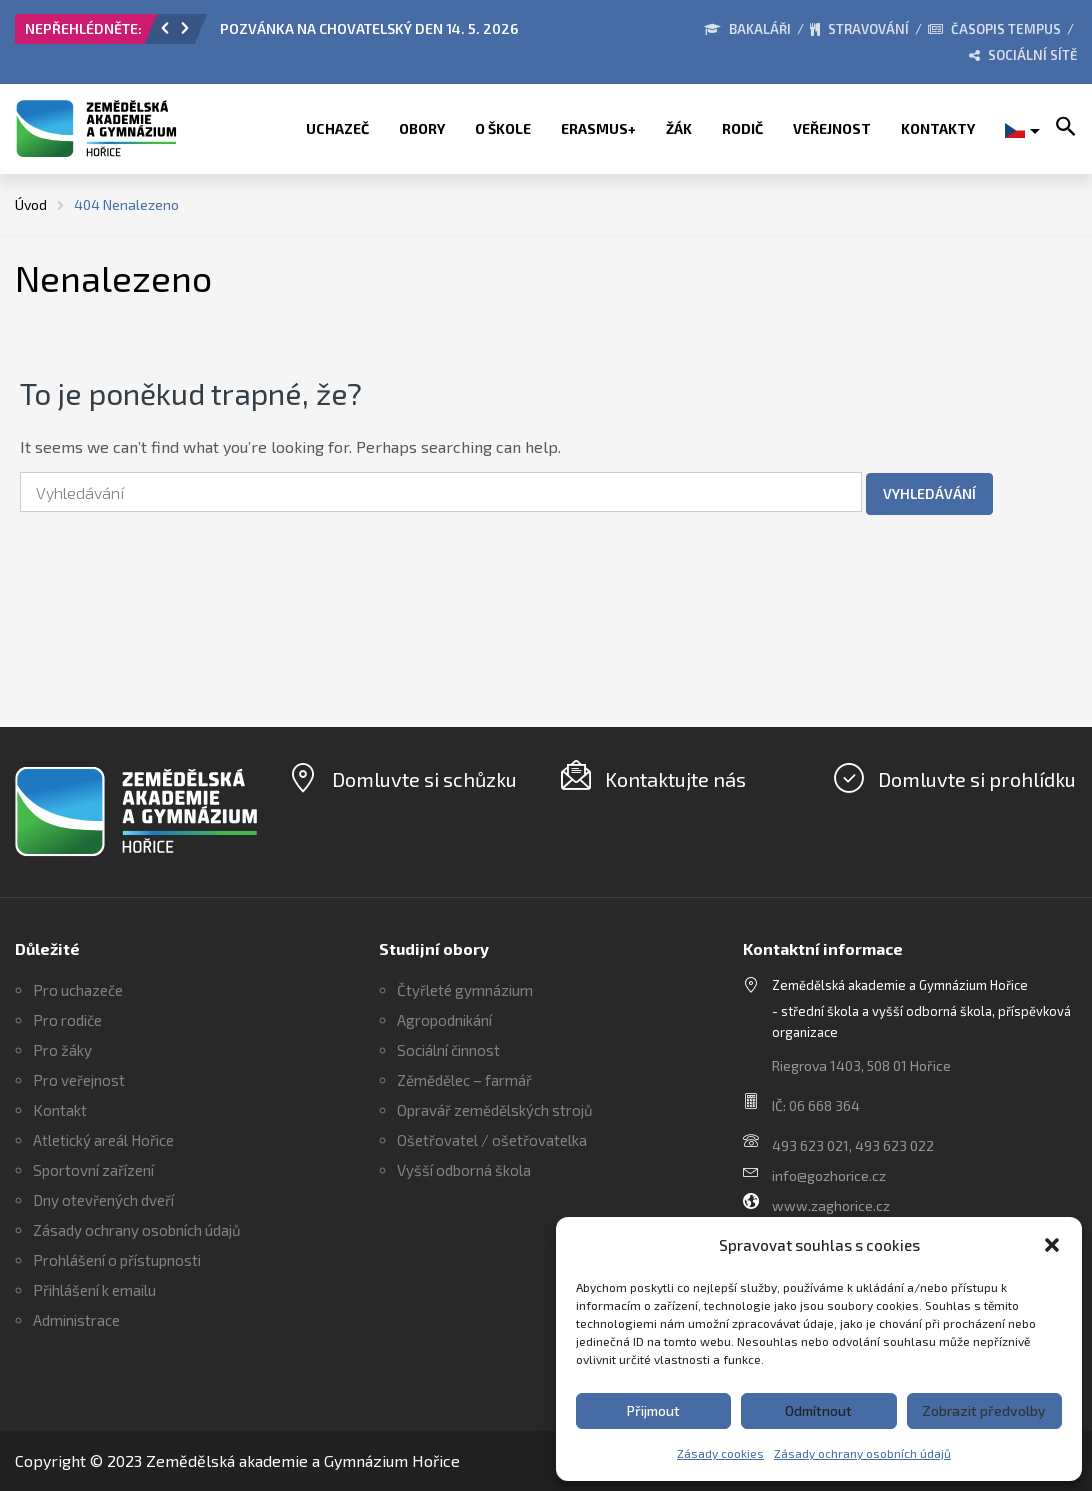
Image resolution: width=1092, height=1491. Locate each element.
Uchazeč (337, 128)
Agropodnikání (444, 1020)
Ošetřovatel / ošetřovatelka (492, 1140)
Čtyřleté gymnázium (465, 990)
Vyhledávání (929, 493)
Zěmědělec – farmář (464, 1080)
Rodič (742, 128)
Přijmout (653, 1410)
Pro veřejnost (79, 1080)
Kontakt (60, 1110)
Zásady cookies (720, 1453)
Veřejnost (832, 128)
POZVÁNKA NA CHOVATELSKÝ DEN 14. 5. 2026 (369, 28)
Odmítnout (818, 1410)
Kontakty (938, 128)
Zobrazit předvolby (984, 1410)
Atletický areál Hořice (103, 1140)
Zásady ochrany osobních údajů (862, 1453)
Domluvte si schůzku (424, 779)
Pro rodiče (67, 1020)
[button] (1052, 1245)
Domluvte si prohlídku (977, 779)
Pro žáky (62, 1050)
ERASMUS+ (598, 128)
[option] (413, 34)
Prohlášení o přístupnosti (117, 1260)
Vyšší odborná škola (464, 1170)
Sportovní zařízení (93, 1170)
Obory (422, 128)
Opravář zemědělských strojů (495, 1110)
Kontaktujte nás (675, 779)
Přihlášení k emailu (94, 1290)
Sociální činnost (448, 1050)
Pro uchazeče (78, 990)
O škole (503, 128)
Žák (679, 128)
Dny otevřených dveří (103, 1200)
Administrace (76, 1320)
